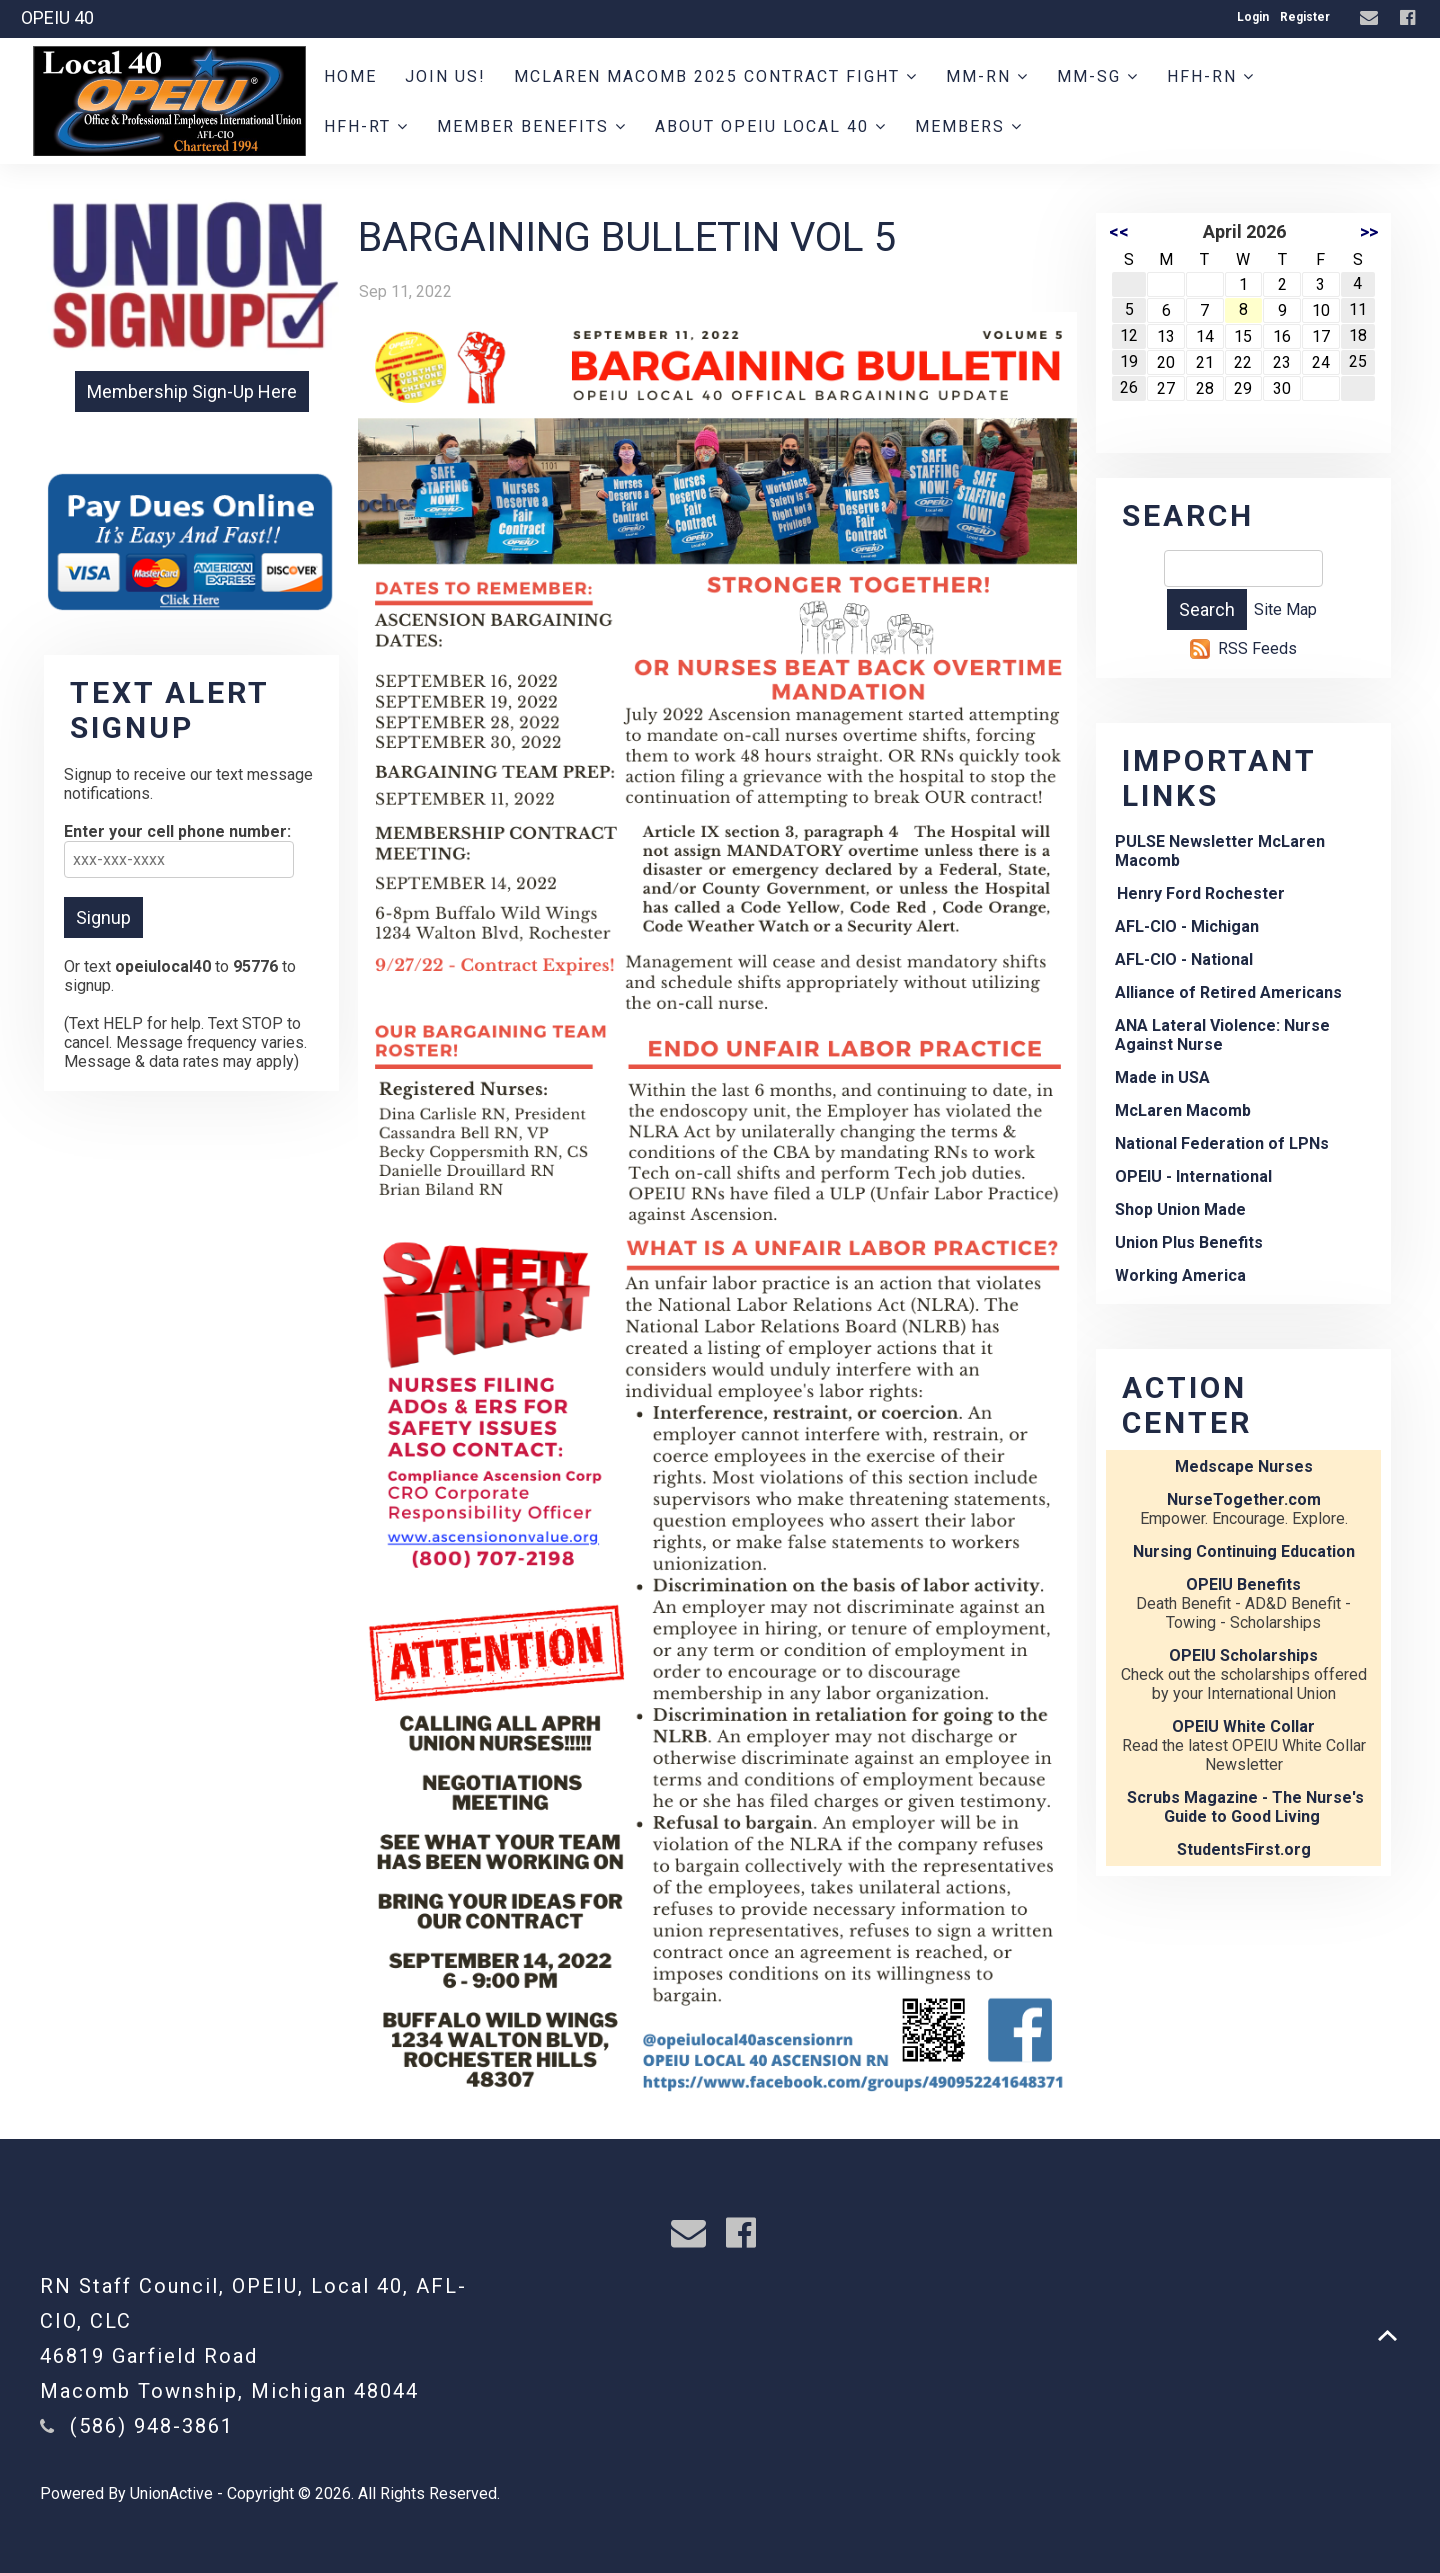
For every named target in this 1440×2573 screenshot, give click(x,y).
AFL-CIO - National (1184, 959)
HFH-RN (1211, 76)
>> (1369, 231)
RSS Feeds (1257, 648)
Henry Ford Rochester (1201, 893)
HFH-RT (366, 126)
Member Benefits (532, 126)
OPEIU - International (1193, 1176)
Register (1305, 17)
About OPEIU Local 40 (771, 126)
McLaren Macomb (1183, 1110)
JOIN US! (445, 76)
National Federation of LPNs (1222, 1143)
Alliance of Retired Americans (1228, 992)
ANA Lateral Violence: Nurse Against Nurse (1222, 1035)
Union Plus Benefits (1189, 1242)
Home (350, 76)
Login (1253, 17)
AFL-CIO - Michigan (1187, 926)
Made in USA (1162, 1077)
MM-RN (987, 76)
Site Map (1285, 609)
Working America (1180, 1275)
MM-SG (1098, 76)
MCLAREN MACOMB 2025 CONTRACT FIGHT (716, 76)
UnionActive (171, 2493)
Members (969, 126)
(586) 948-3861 (152, 2426)
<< (1119, 231)
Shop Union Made (1180, 1209)
